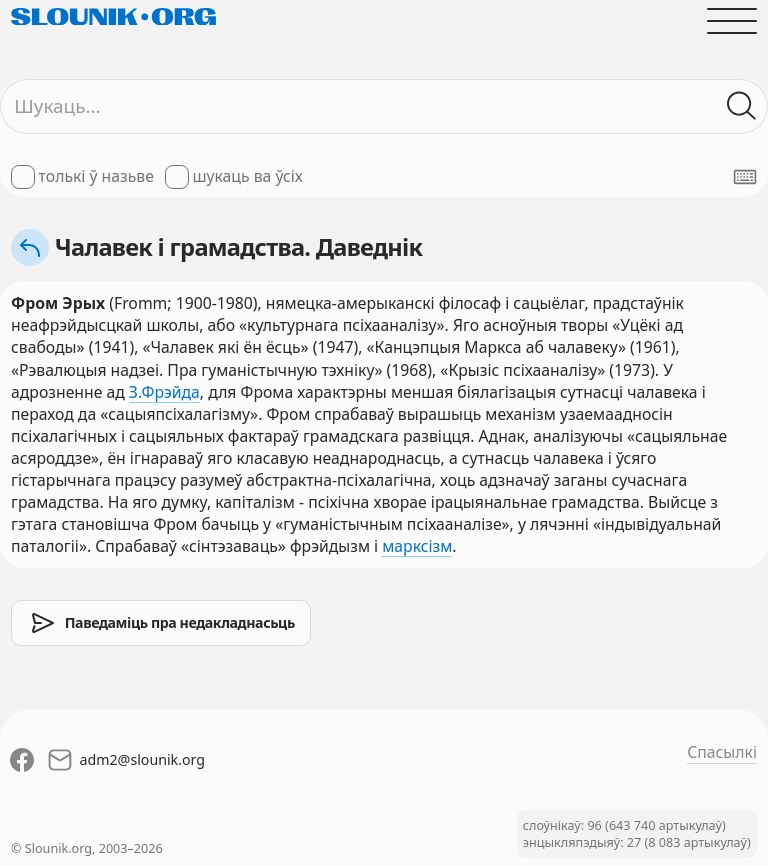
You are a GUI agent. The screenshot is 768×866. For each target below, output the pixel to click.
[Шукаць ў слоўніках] (742, 106)
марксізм (417, 546)
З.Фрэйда (164, 392)
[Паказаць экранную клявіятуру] (745, 177)
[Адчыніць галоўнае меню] (732, 21)
